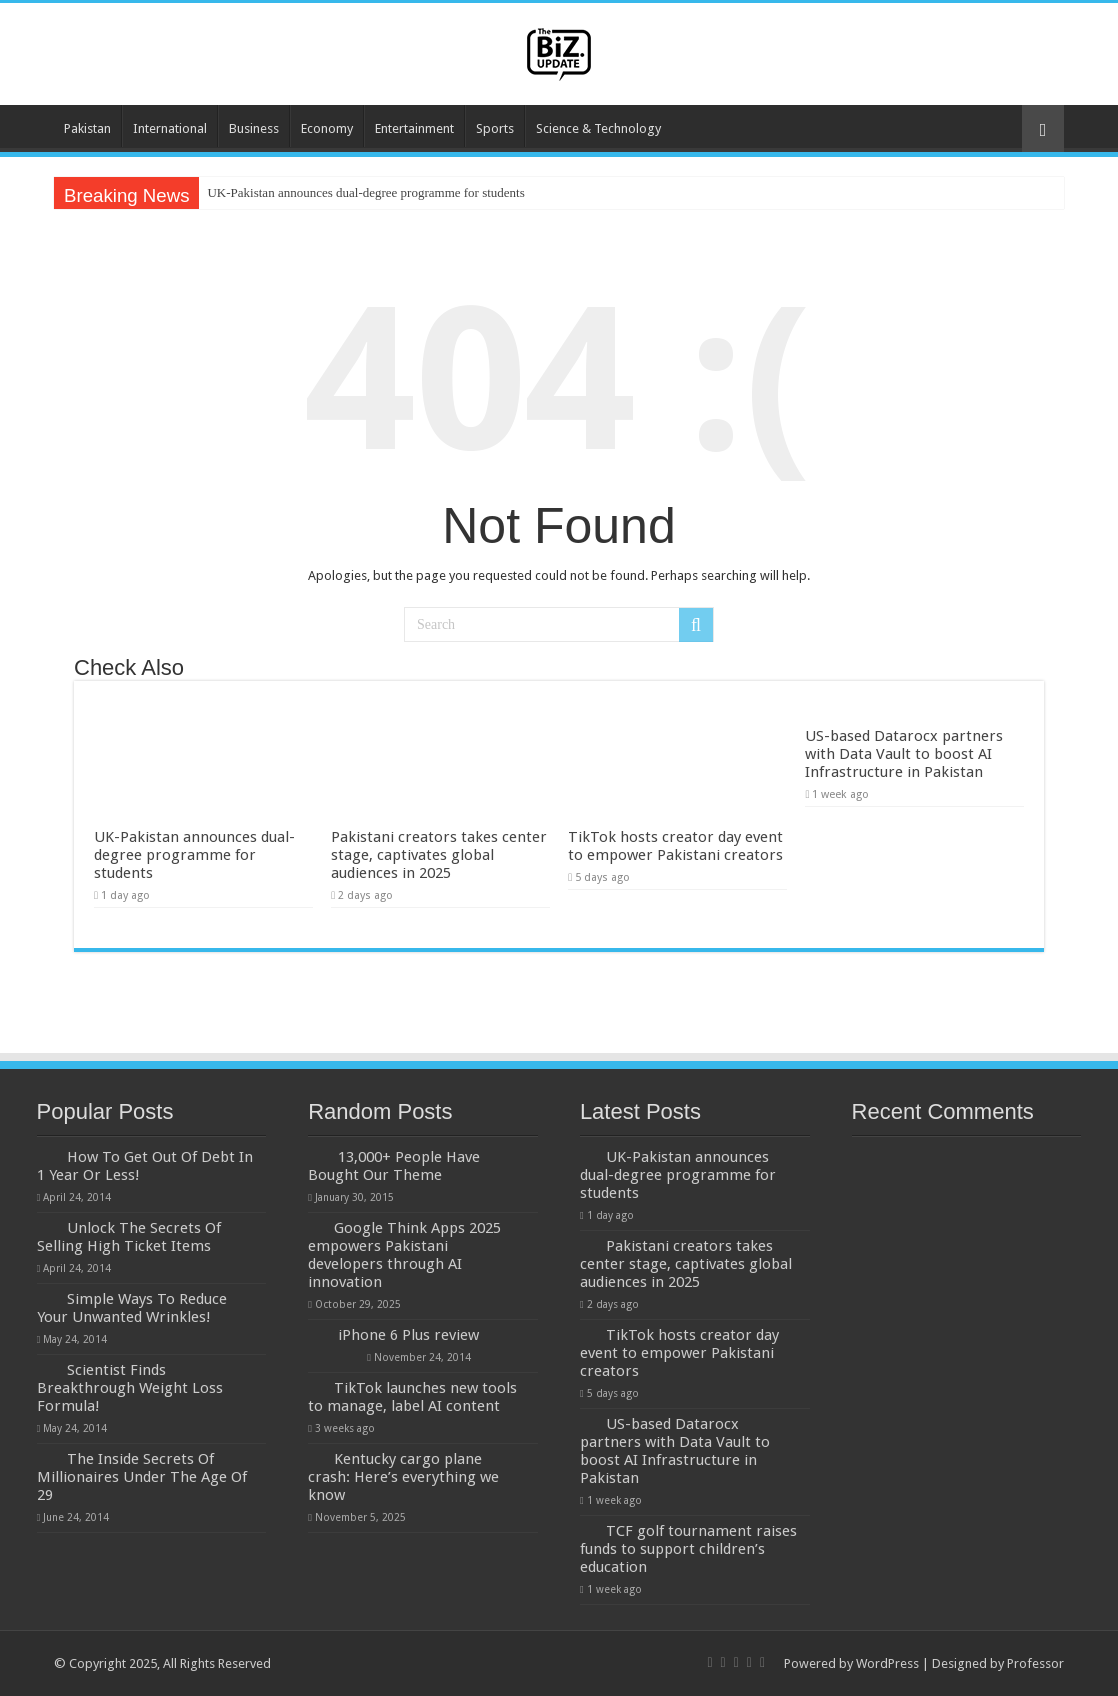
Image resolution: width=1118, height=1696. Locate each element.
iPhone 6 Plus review (408, 1335)
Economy (327, 128)
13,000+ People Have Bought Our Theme (394, 1166)
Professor (1035, 1663)
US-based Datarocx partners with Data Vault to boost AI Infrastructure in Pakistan (904, 754)
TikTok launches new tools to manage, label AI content (412, 1397)
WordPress (887, 1663)
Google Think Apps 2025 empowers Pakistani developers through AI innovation (404, 1255)
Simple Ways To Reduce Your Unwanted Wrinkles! (132, 1308)
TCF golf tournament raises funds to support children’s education (688, 1549)
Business (254, 128)
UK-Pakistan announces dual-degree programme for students (365, 192)
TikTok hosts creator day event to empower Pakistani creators (675, 846)
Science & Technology (598, 128)
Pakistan (87, 128)
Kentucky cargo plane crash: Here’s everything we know (403, 1477)
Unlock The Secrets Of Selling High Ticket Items (129, 1237)
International (170, 128)
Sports (495, 128)
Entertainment (414, 128)
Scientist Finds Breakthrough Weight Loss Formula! (130, 1388)
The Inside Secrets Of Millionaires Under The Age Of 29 (142, 1477)
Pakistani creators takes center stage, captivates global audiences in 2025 (439, 855)
